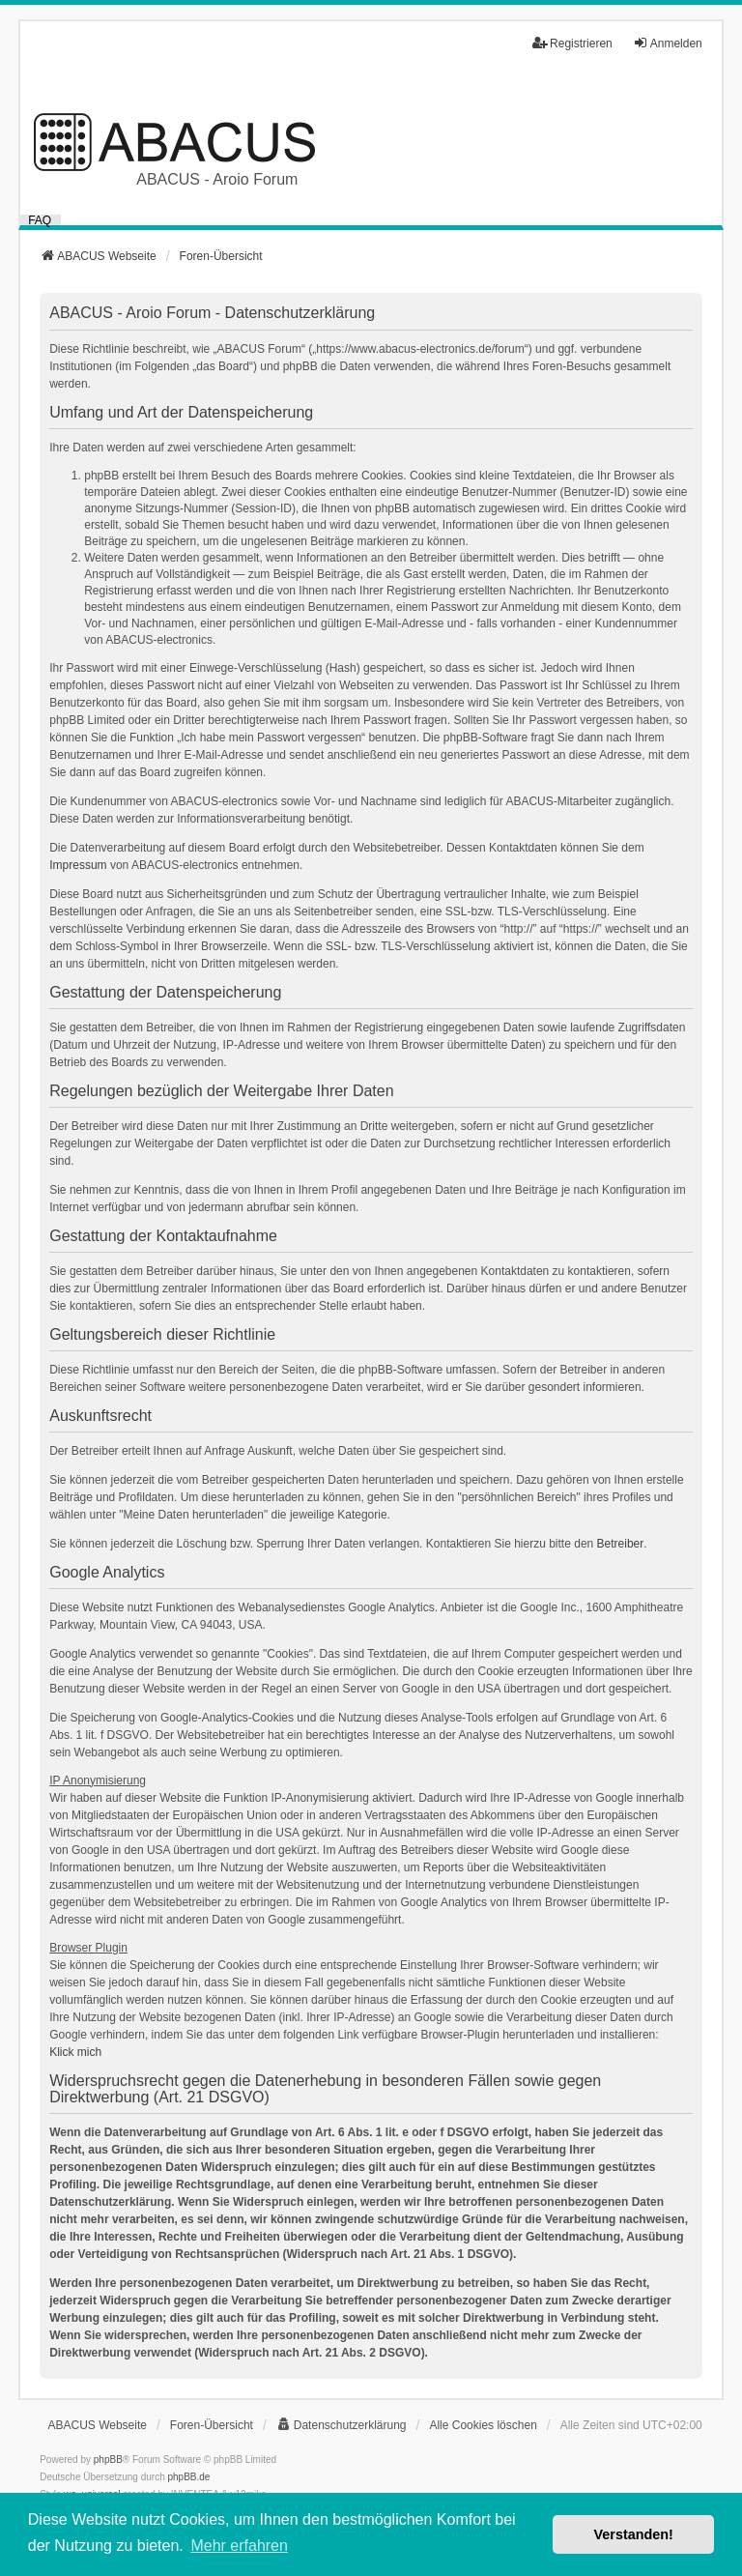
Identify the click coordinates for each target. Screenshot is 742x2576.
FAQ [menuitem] (39, 220)
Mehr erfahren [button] (239, 2545)
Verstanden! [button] (633, 2534)
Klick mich (75, 2052)
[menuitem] (341, 2425)
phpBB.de (189, 2477)
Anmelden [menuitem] (667, 43)
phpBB (108, 2459)
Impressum (77, 865)
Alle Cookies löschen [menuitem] (482, 2425)
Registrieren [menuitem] (572, 43)
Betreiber (620, 1543)
